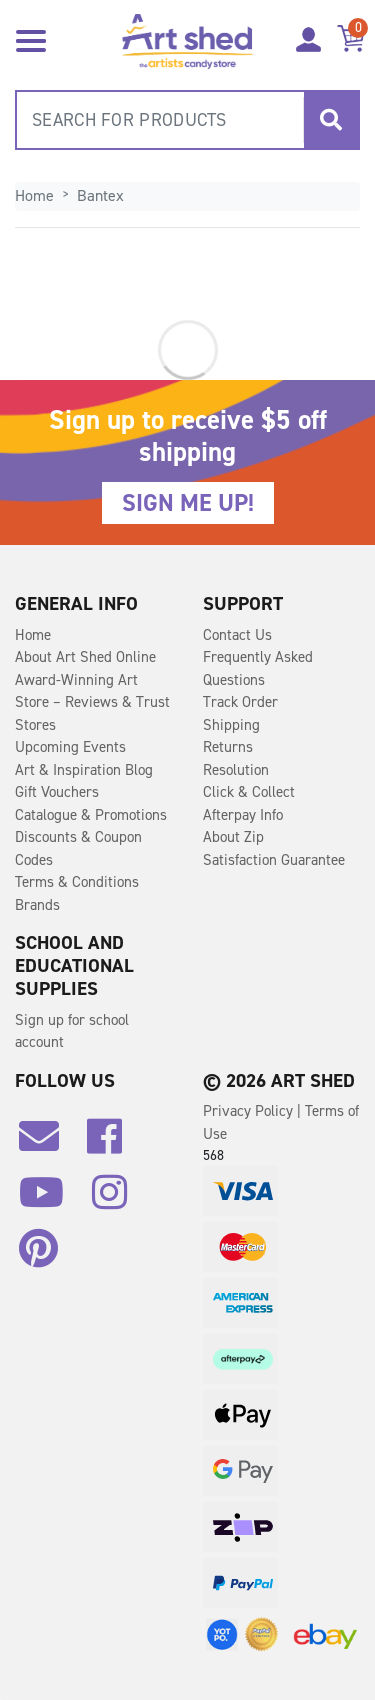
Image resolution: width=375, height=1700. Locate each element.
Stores (35, 725)
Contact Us (237, 635)
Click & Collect (249, 792)
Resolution (236, 770)
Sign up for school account (72, 1031)
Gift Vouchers (57, 792)
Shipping (231, 725)
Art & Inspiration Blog (84, 770)
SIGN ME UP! (188, 503)
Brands (37, 905)
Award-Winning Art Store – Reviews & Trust (92, 691)
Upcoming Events (70, 747)
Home (33, 635)
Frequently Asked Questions (258, 668)
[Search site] (331, 120)
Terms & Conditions (77, 882)
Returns (228, 747)
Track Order (240, 702)
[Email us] (49, 1144)
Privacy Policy (250, 1111)
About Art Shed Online (85, 657)
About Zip (233, 837)
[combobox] (187, 120)
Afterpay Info (243, 815)
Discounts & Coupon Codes (78, 848)
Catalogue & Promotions (91, 815)
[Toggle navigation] (31, 39)
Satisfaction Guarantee (274, 860)
